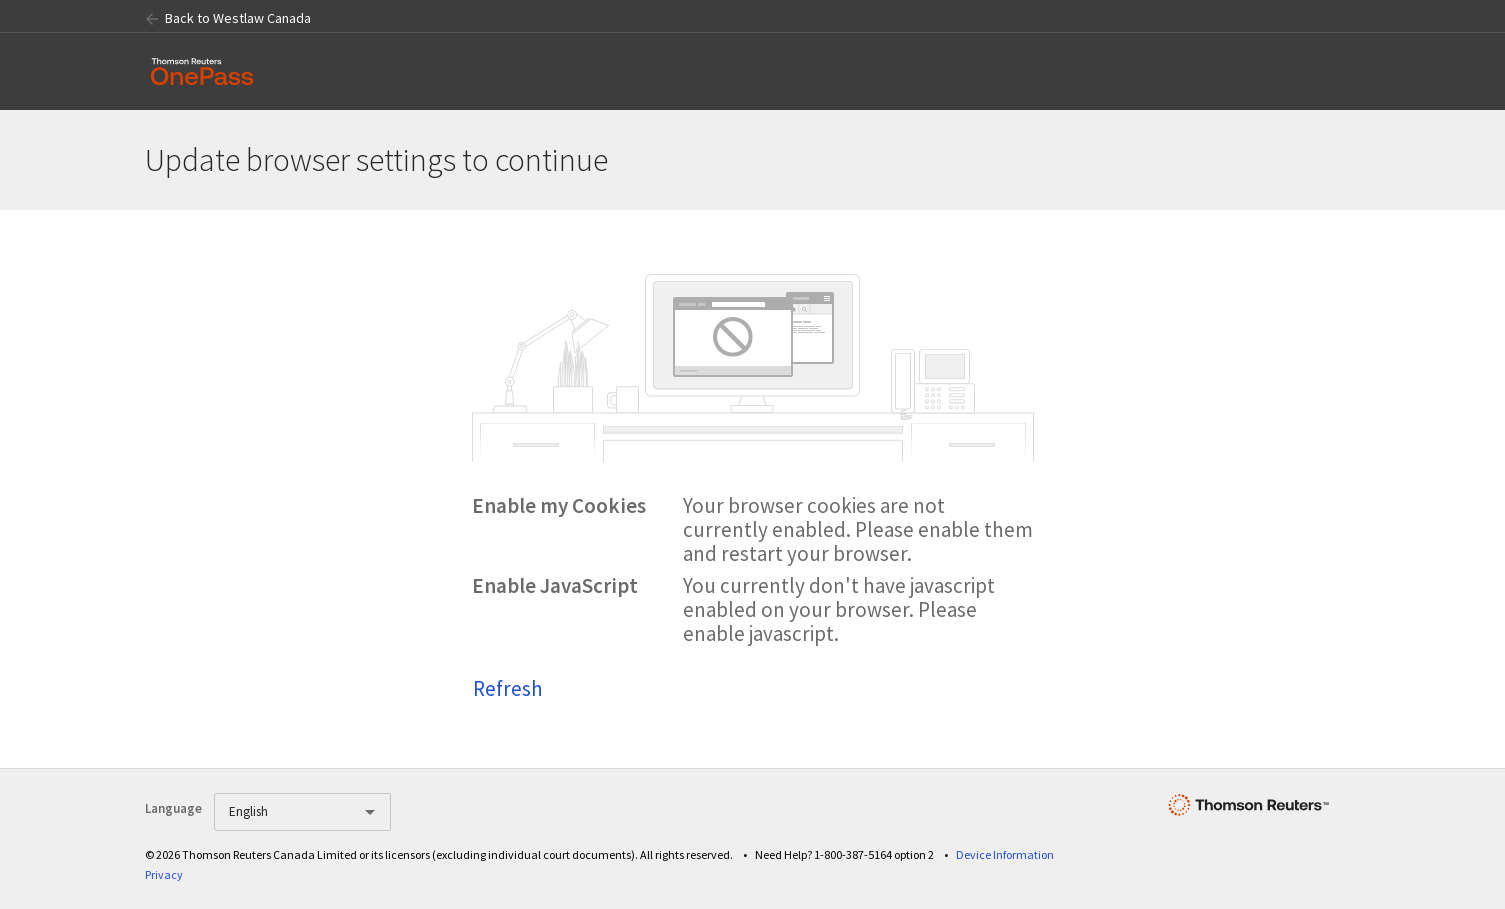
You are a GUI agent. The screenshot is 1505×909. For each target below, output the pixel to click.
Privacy (164, 874)
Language (173, 808)
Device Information (1005, 854)
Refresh (508, 688)
